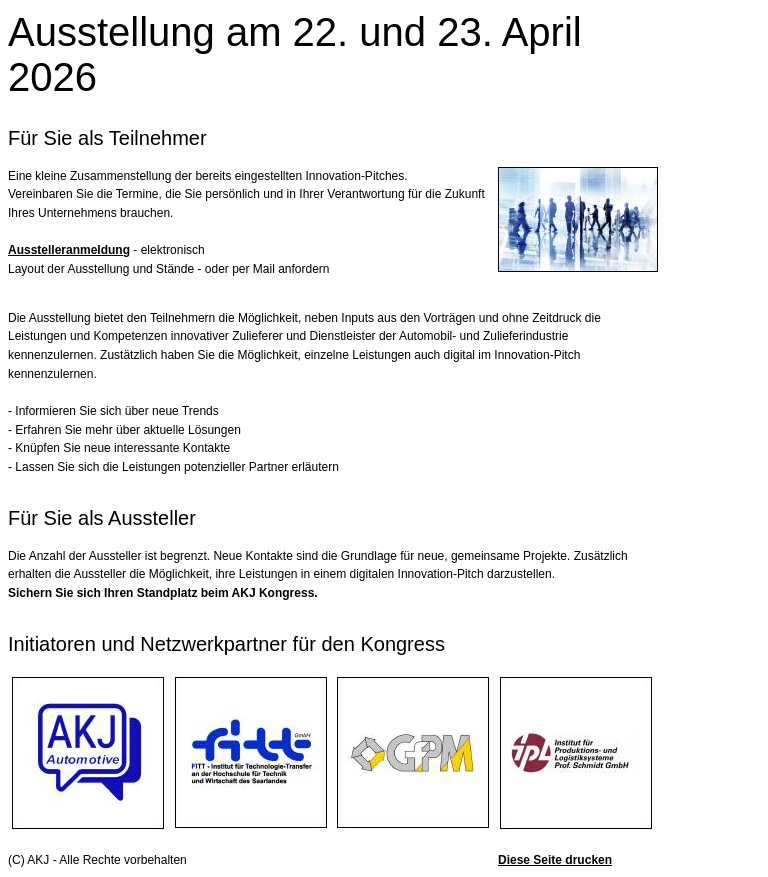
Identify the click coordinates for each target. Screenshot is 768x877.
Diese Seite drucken (555, 860)
